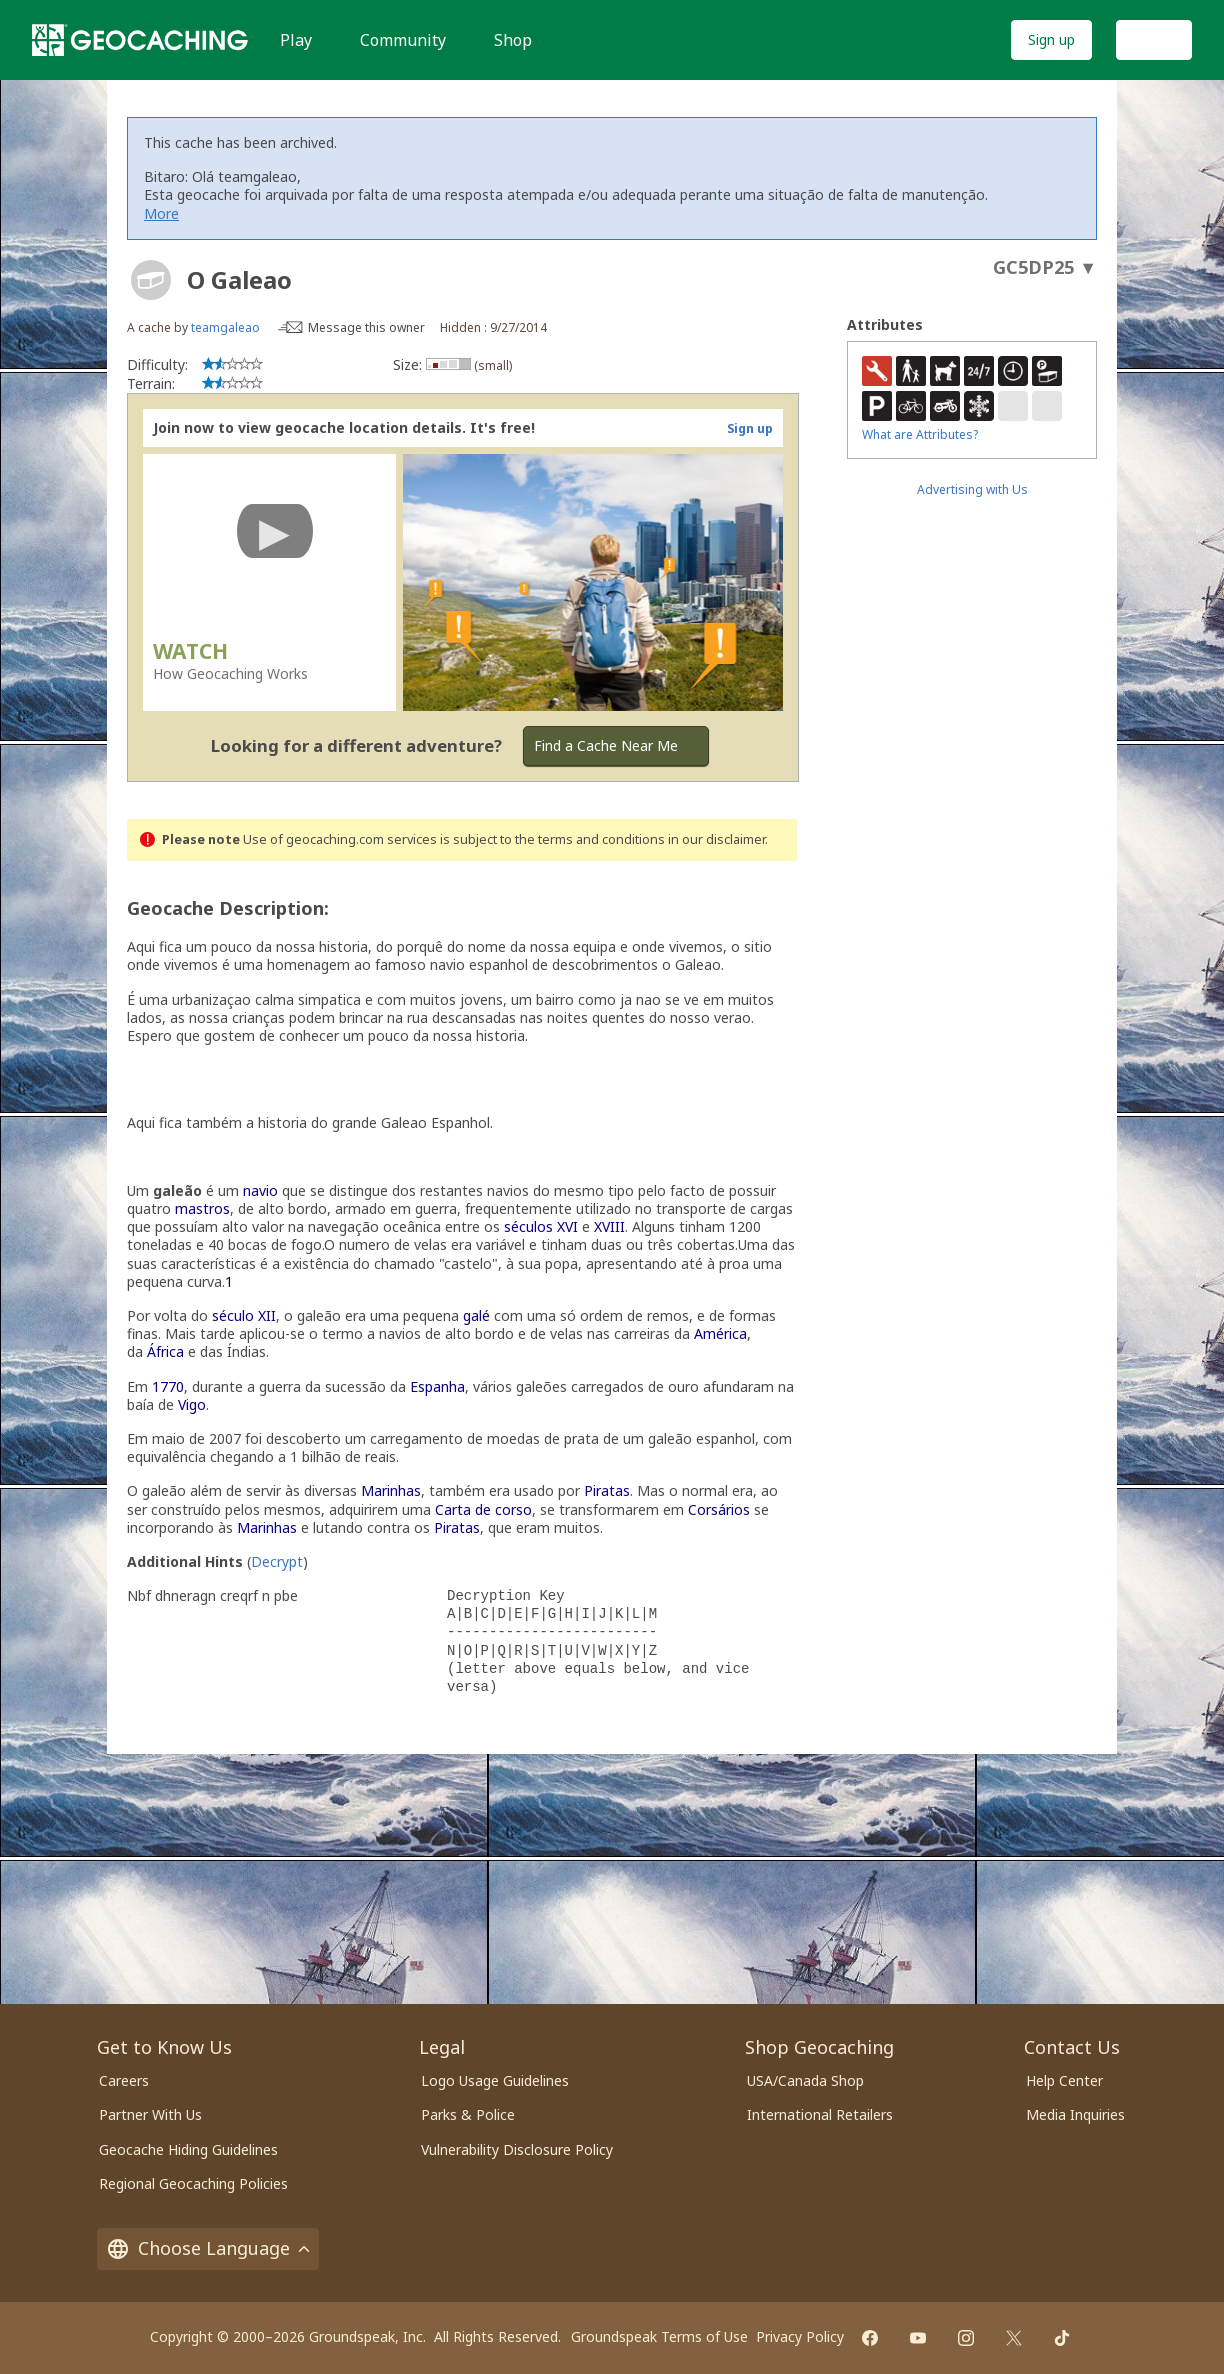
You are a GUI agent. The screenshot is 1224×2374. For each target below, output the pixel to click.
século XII (244, 1315)
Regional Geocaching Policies (193, 2183)
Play (296, 40)
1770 (168, 1386)
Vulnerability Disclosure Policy (517, 2149)
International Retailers (820, 2114)
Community (403, 40)
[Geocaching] (140, 40)
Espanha (437, 1386)
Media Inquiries (1075, 2114)
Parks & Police (468, 2114)
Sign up (1051, 39)
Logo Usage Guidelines (495, 2080)
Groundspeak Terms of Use (659, 2336)
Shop (513, 40)
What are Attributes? (920, 434)
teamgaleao (225, 327)
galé (476, 1315)
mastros (202, 1208)
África (165, 1351)
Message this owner (366, 327)
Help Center (1064, 2080)
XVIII (609, 1226)
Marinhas (391, 1490)
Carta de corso (483, 1509)
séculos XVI (541, 1226)
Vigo (192, 1404)
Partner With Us (150, 2114)
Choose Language (208, 2248)
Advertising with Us (972, 489)
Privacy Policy (800, 2336)
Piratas (607, 1490)
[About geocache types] (151, 280)
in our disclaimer (716, 839)
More (161, 213)
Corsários (719, 1509)
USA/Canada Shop (805, 2080)
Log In (1154, 39)
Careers (124, 2080)
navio (260, 1190)
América (720, 1333)
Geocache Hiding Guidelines (188, 2149)
